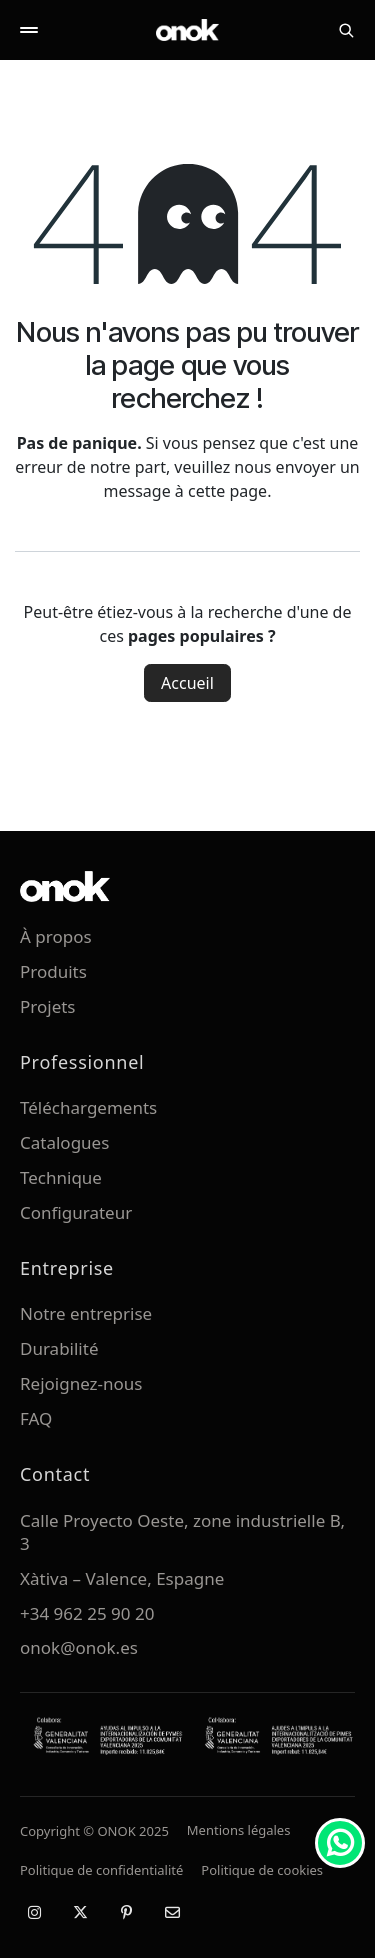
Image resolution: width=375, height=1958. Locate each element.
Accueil (187, 683)
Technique (61, 1177)
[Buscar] (346, 30)
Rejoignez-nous (81, 1383)
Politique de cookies (262, 1870)
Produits (53, 971)
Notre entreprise (86, 1313)
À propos (56, 936)
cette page (227, 491)
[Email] (172, 1912)
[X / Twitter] (80, 1912)
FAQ (36, 1418)
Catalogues (64, 1142)
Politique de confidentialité (101, 1870)
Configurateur (76, 1212)
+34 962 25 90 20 (87, 1613)
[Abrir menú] (29, 30)
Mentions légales (239, 1830)
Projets (48, 1006)
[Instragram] (34, 1912)
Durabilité (59, 1348)
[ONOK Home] (188, 30)
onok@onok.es (79, 1647)
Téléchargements (88, 1107)
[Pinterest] (126, 1912)
